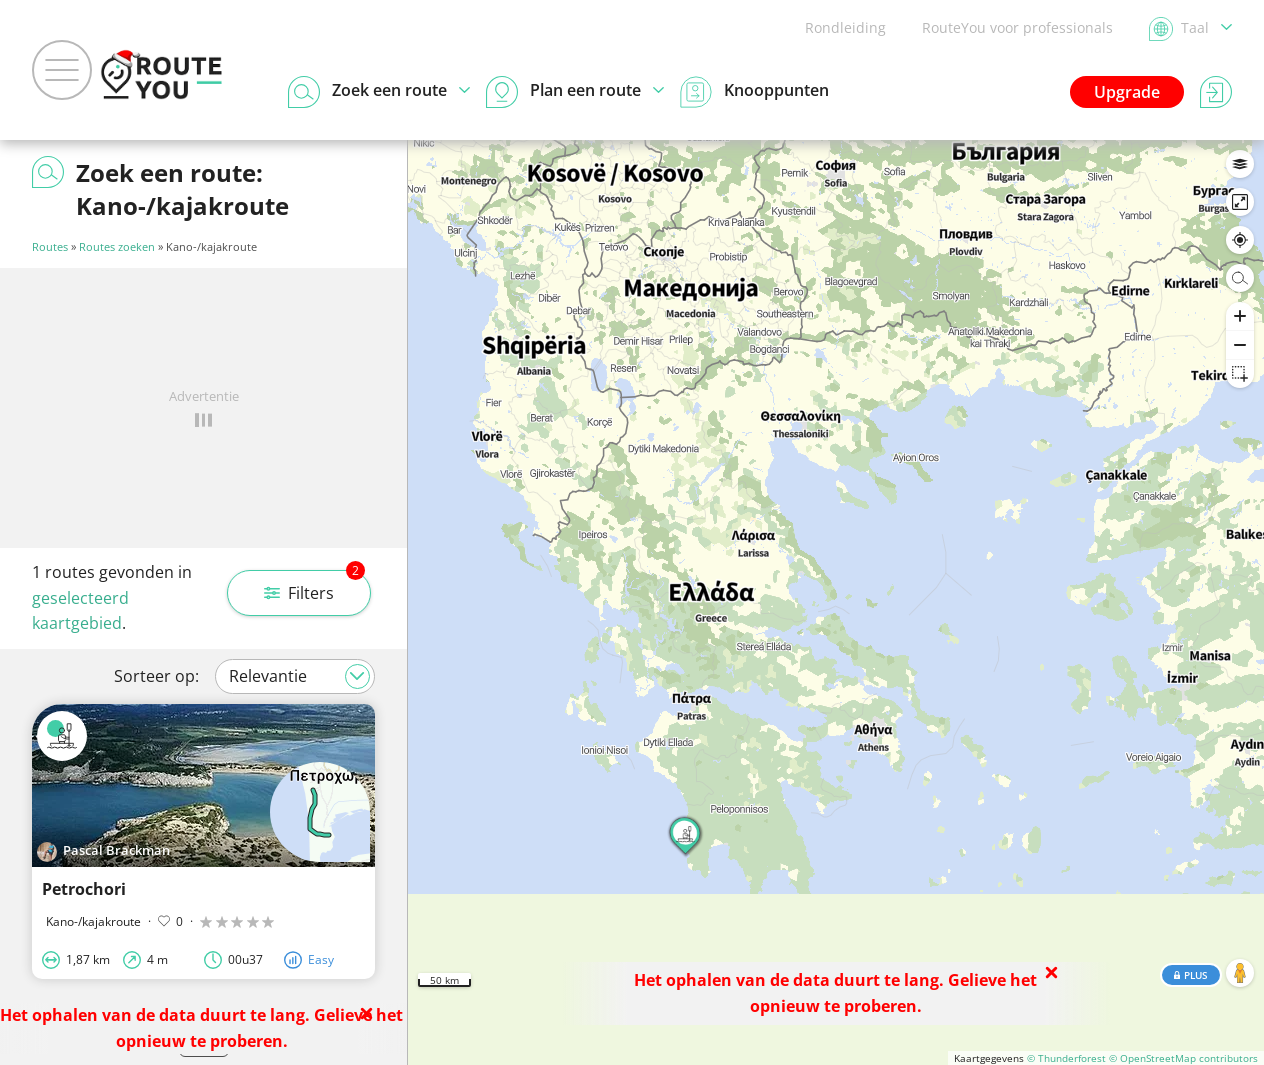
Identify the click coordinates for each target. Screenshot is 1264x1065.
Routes (50, 246)
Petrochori (84, 889)
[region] (836, 602)
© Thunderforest (1066, 1058)
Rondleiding (845, 27)
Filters (314, 587)
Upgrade (1127, 92)
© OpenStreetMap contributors (1183, 1058)
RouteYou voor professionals (1017, 27)
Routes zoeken (117, 246)
